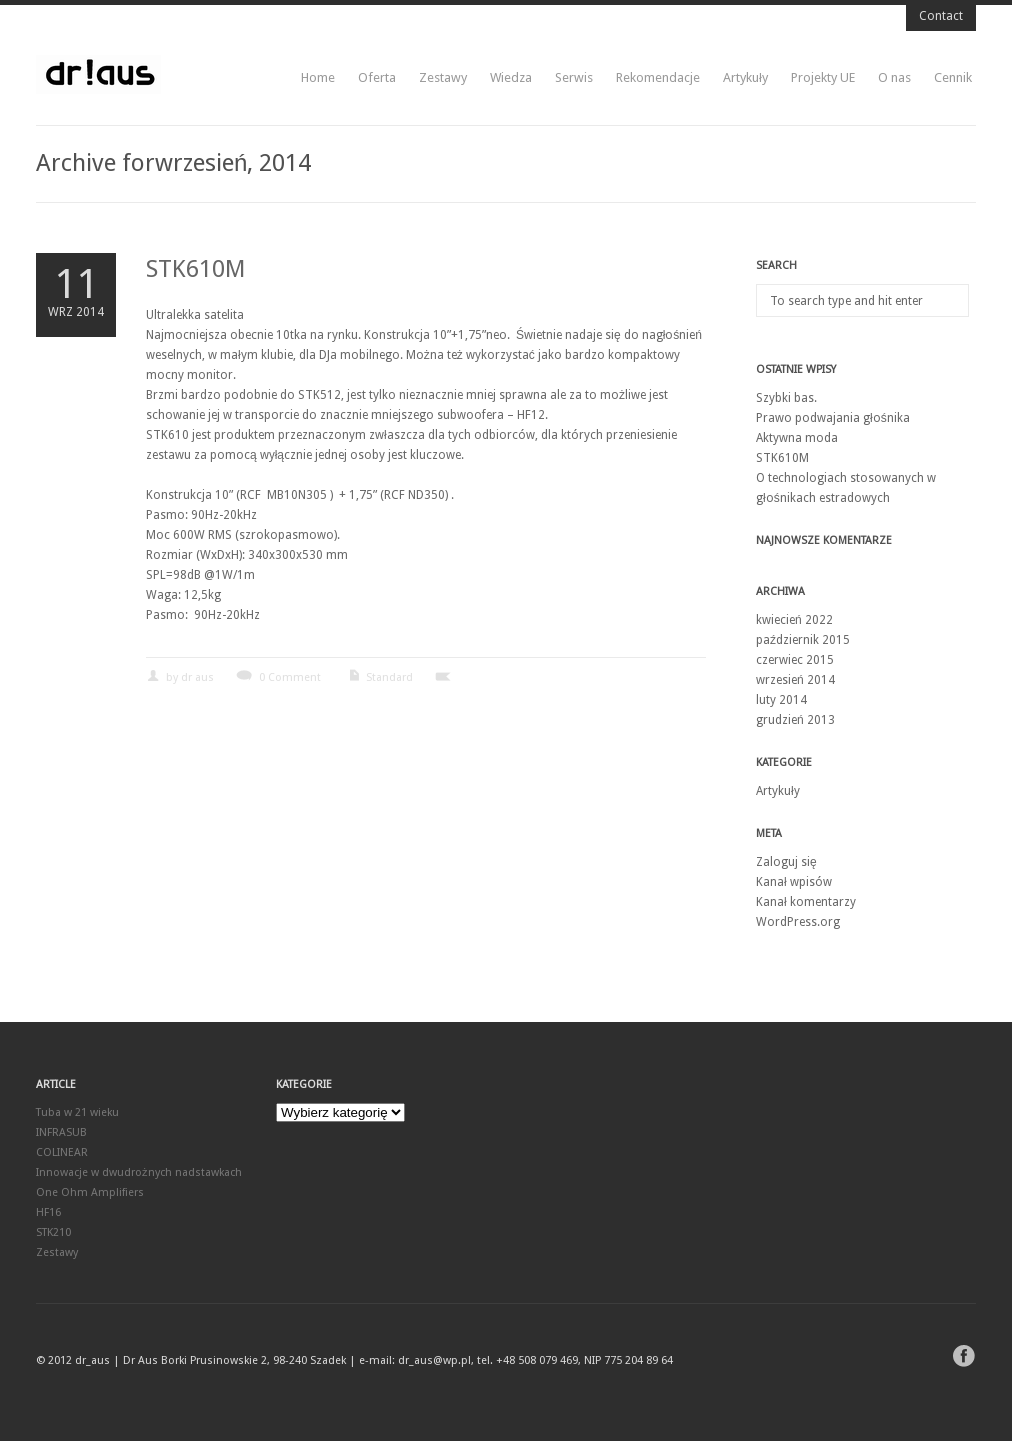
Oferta (377, 77)
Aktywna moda (797, 438)
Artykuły (745, 77)
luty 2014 (781, 700)
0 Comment (290, 677)
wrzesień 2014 (795, 680)
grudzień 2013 (795, 720)
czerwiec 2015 (795, 660)
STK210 (53, 1232)
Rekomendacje (658, 77)
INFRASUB (61, 1132)
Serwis (574, 77)
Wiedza (511, 77)
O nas (894, 77)
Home (318, 77)
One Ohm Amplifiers (90, 1192)
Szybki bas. (786, 398)
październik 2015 (803, 640)
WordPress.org (798, 922)
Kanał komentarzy (806, 902)
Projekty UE (823, 77)
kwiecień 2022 (794, 620)
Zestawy (443, 77)
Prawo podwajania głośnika (833, 418)
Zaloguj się (786, 862)
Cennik (953, 77)
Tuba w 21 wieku (77, 1112)
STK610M (196, 269)
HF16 (48, 1212)
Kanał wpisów (794, 882)
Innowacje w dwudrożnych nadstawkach (139, 1172)
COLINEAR (62, 1152)
